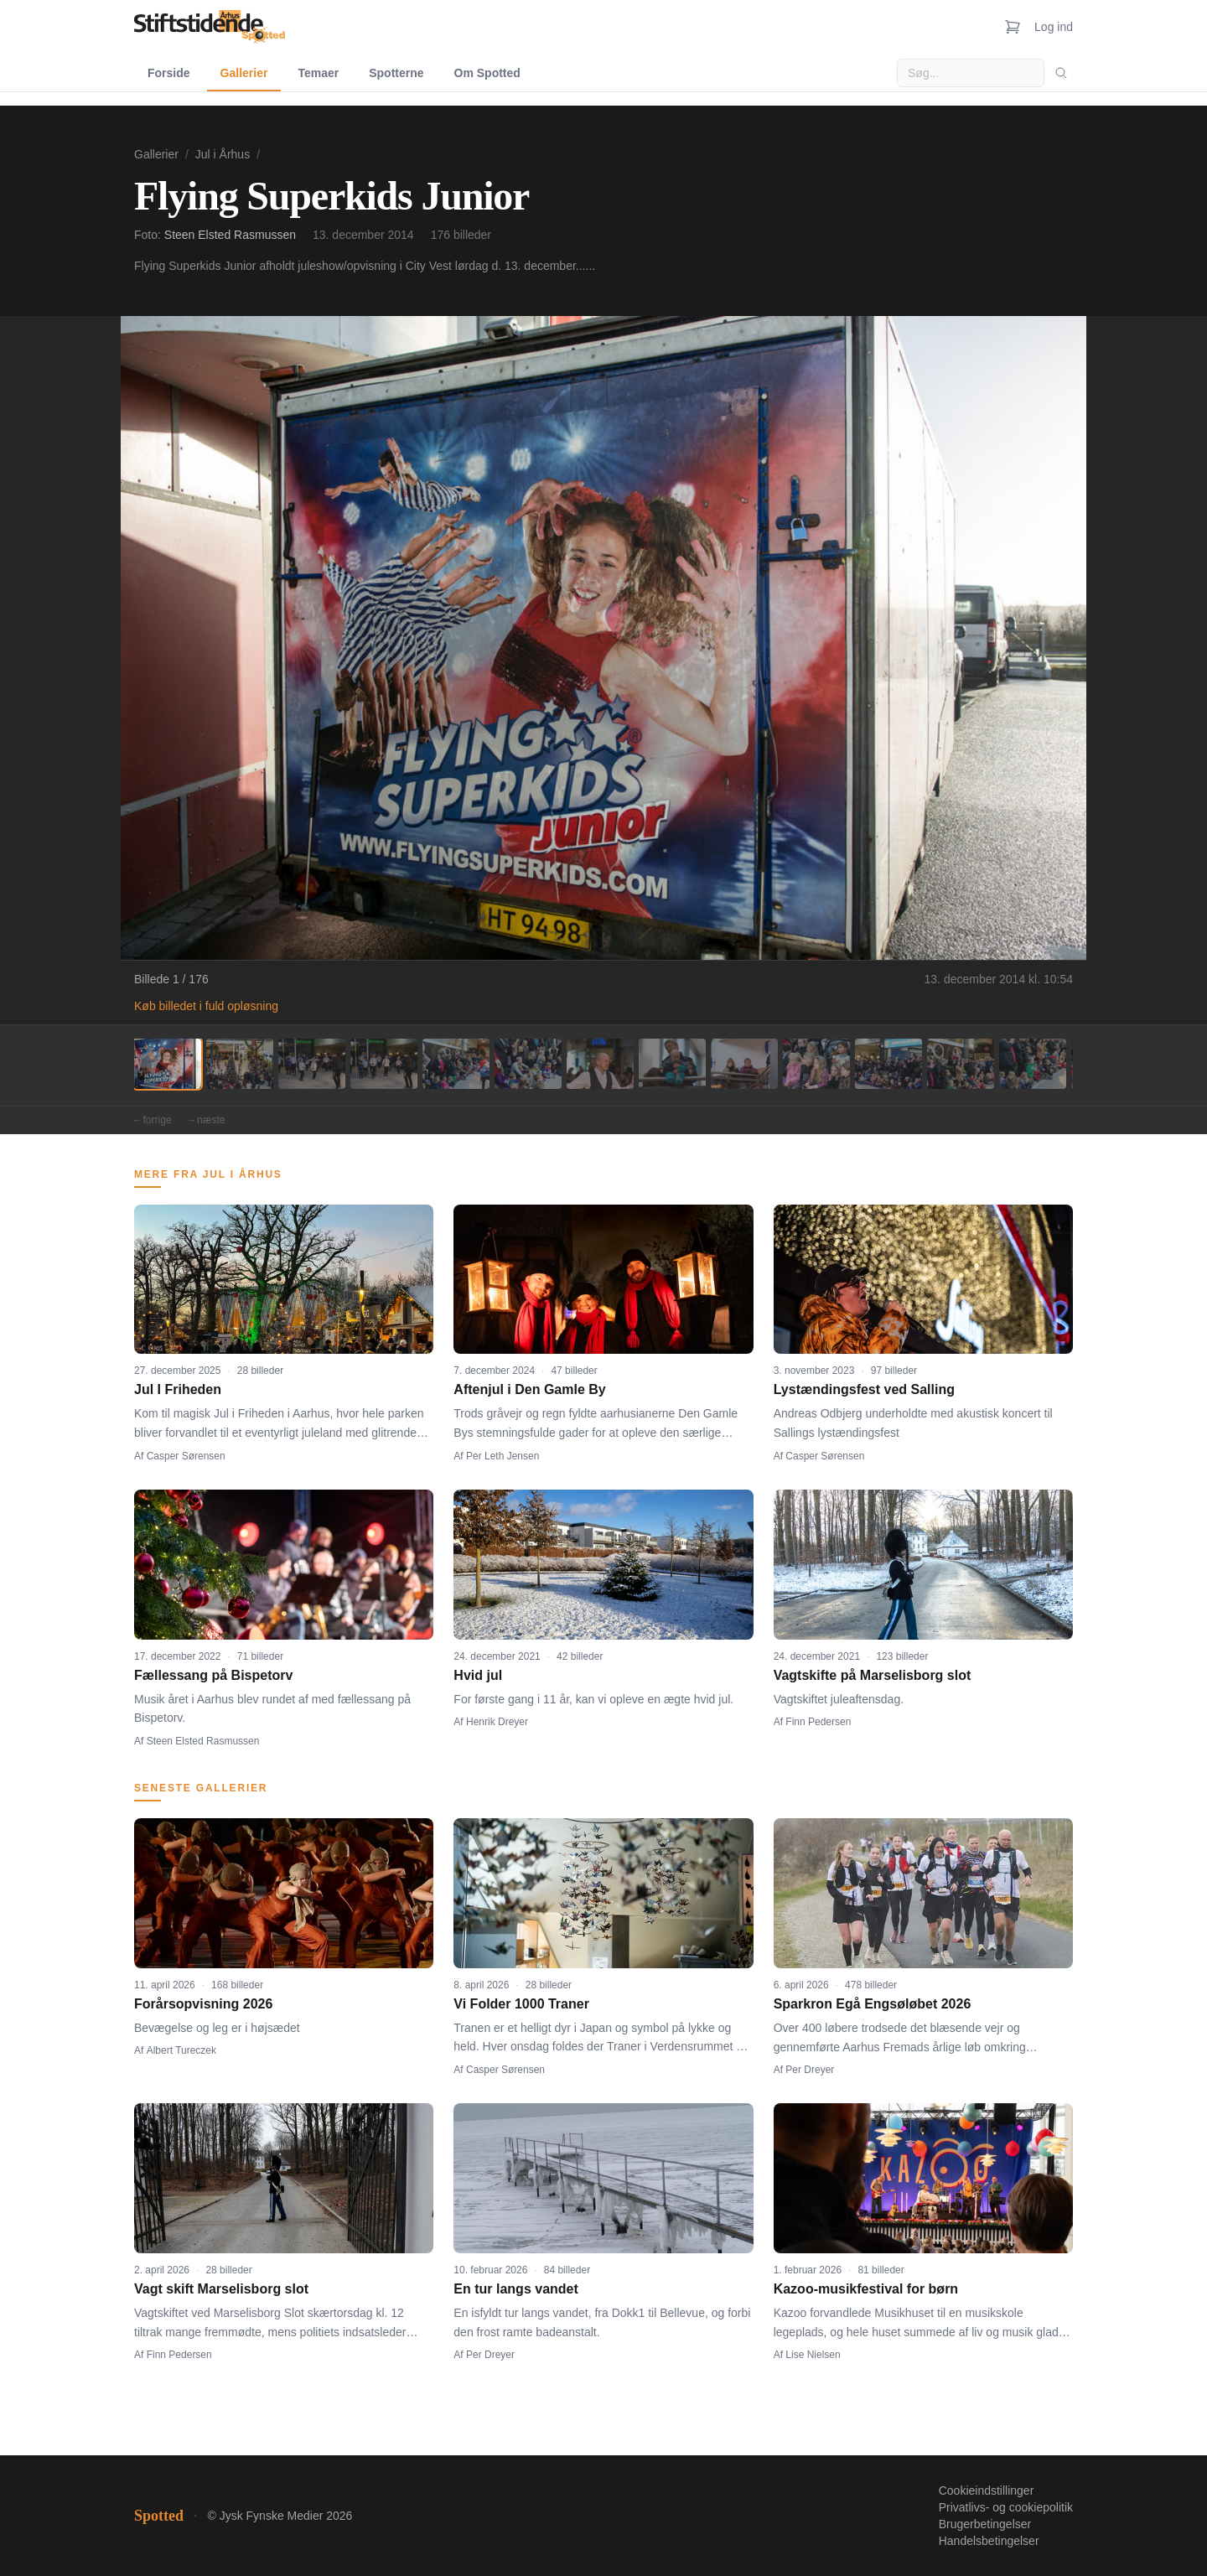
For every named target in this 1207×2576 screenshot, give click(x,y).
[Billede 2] (239, 1064)
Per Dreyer (809, 2070)
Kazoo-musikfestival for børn (866, 2289)
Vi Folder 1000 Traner (521, 2004)
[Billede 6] (528, 1064)
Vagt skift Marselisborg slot (221, 2289)
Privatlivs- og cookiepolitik (1006, 2507)
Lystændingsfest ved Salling (864, 1389)
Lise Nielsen (812, 2355)
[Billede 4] (383, 1064)
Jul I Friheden (177, 1389)
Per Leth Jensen (502, 1456)
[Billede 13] (1032, 1064)
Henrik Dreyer (497, 1722)
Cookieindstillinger (986, 2490)
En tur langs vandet (515, 2289)
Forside (169, 73)
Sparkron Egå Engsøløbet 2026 (872, 2004)
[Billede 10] (816, 1064)
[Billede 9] (744, 1064)
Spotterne (396, 73)
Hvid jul (477, 1675)
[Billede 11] (888, 1064)
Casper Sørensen (186, 1456)
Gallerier (244, 73)
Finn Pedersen (818, 1722)
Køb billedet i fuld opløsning (206, 1006)
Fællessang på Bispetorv (213, 1675)
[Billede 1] (167, 1064)
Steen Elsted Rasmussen (230, 234)
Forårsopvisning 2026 (203, 2004)
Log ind (1053, 27)
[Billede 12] (960, 1064)
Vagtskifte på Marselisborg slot (872, 1675)
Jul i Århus (222, 154)
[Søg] (1061, 73)
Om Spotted (487, 73)
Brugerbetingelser (985, 2524)
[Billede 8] (672, 1064)
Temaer (318, 73)
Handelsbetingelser (989, 2540)
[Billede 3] (311, 1064)
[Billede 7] (600, 1064)
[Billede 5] (456, 1064)
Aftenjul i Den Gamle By (529, 1389)
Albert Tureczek (181, 2050)
